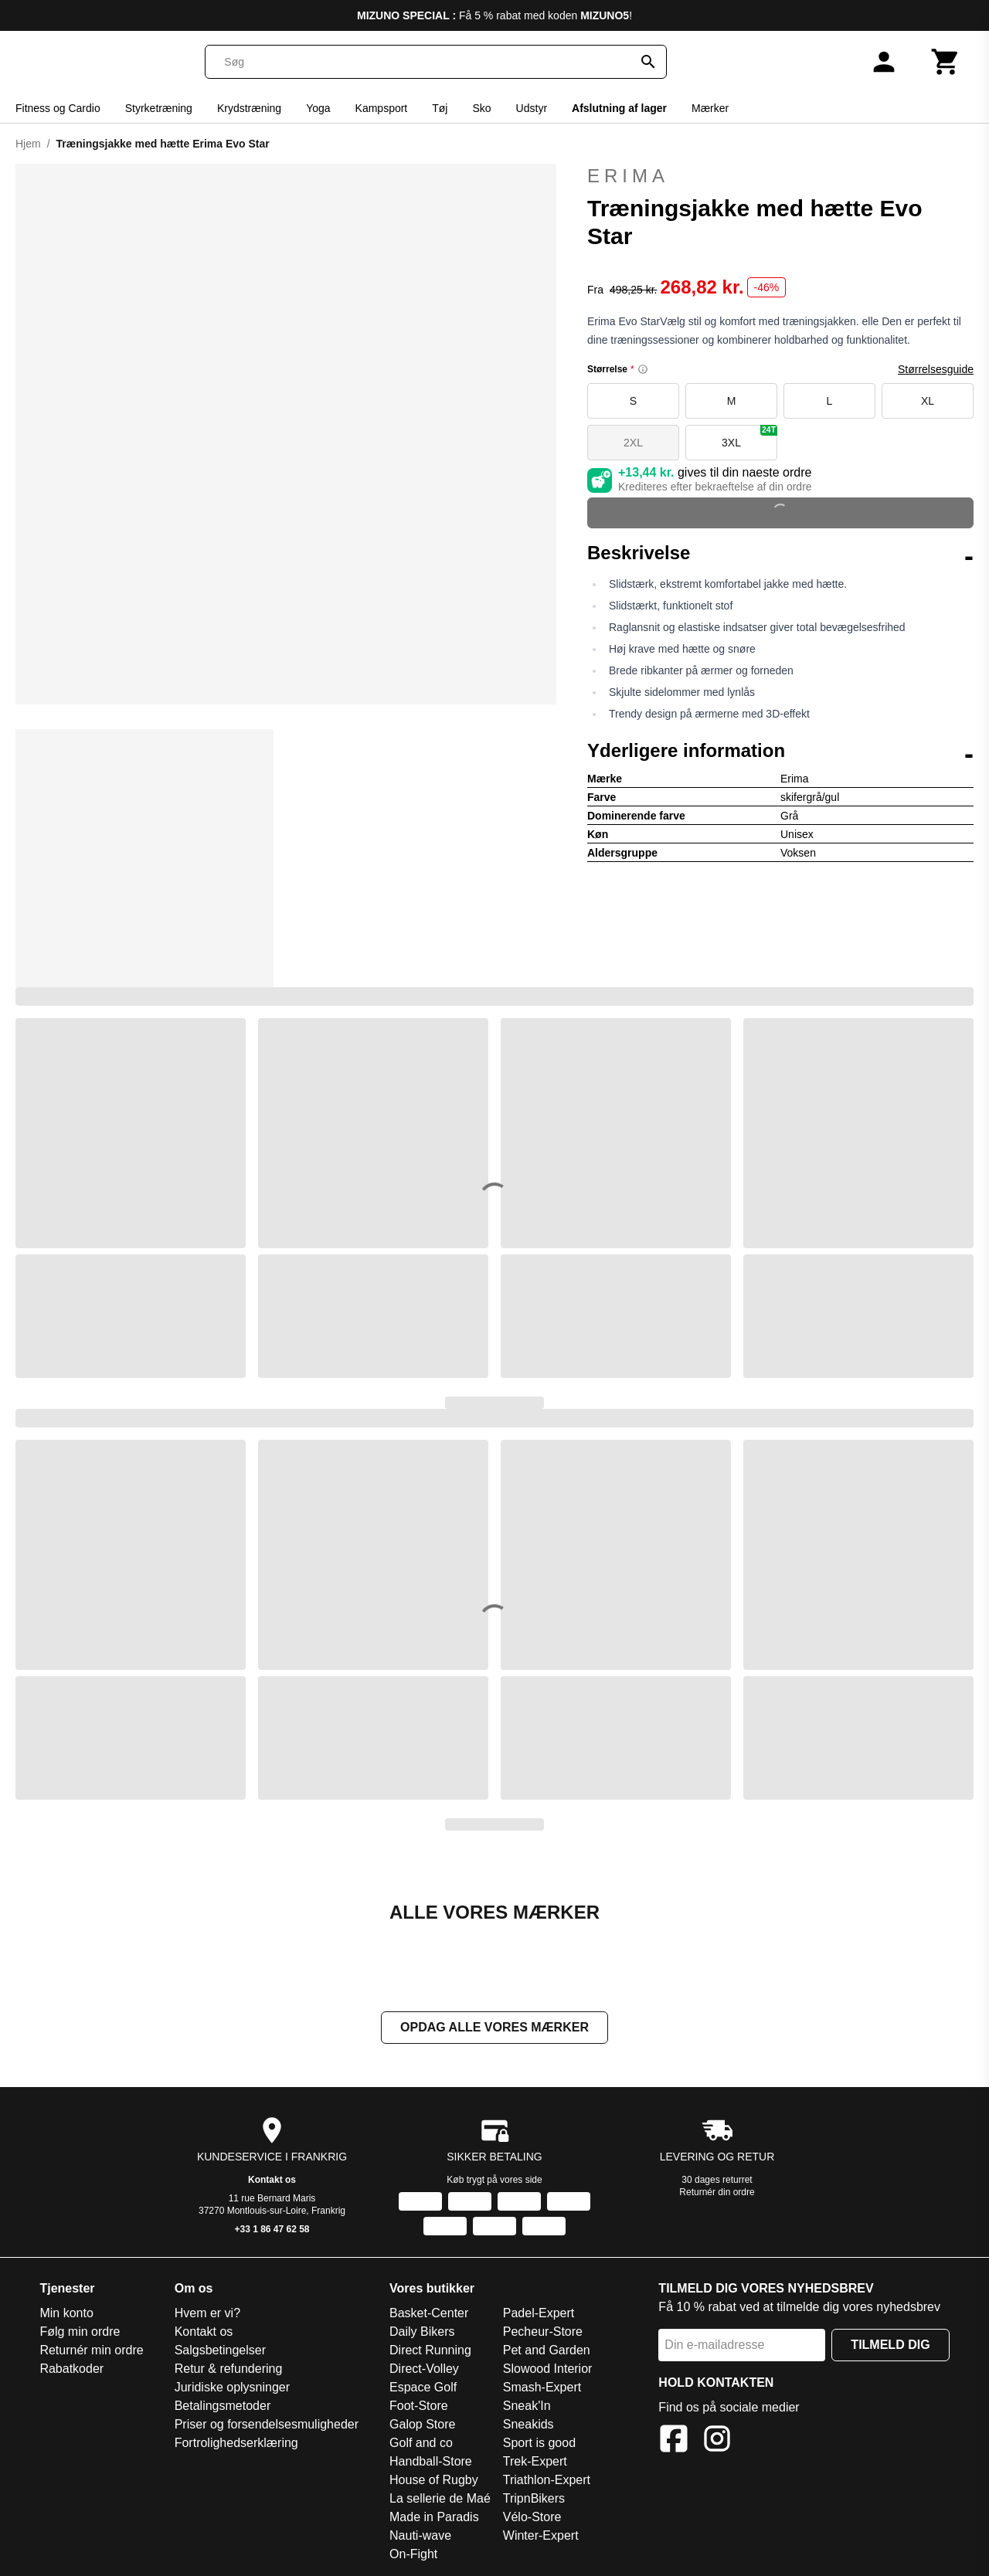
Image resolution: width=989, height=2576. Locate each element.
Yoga (318, 108)
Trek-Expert (535, 2461)
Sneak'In (527, 2405)
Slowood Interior (548, 2368)
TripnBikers (534, 2498)
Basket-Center (428, 2313)
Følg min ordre (79, 2331)
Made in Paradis (434, 2516)
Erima (780, 176)
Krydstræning (249, 108)
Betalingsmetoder (223, 2405)
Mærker (710, 108)
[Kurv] (945, 61)
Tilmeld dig (890, 2344)
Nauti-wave (420, 2535)
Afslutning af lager (619, 108)
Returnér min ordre (91, 2350)
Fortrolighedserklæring (236, 2442)
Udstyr (531, 108)
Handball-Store (430, 2461)
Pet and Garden (546, 2350)
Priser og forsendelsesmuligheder (267, 2424)
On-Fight (413, 2554)
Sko (481, 108)
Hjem (28, 143)
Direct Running (430, 2350)
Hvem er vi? (207, 2313)
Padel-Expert (539, 2313)
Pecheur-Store (543, 2331)
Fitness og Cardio (57, 108)
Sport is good (539, 2442)
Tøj (439, 108)
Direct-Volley (424, 2368)
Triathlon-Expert (546, 2479)
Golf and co (421, 2442)
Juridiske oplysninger (232, 2387)
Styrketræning (158, 108)
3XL (749, 437)
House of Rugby (433, 2479)
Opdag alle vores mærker (494, 2027)
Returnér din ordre (716, 2192)
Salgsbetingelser (220, 2350)
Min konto (66, 2313)
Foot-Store (418, 2405)
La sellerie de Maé (440, 2498)
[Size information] (642, 369)
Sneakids (528, 2424)
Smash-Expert (542, 2387)
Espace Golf (423, 2387)
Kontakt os (272, 2179)
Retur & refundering (229, 2368)
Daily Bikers (421, 2331)
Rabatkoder (71, 2368)
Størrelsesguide (936, 369)
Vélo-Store (532, 2516)
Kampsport (381, 108)
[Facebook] (673, 2441)
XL (927, 401)
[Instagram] (717, 2441)
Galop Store (422, 2424)
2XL (633, 442)
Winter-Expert (541, 2535)
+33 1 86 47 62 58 (271, 2229)
